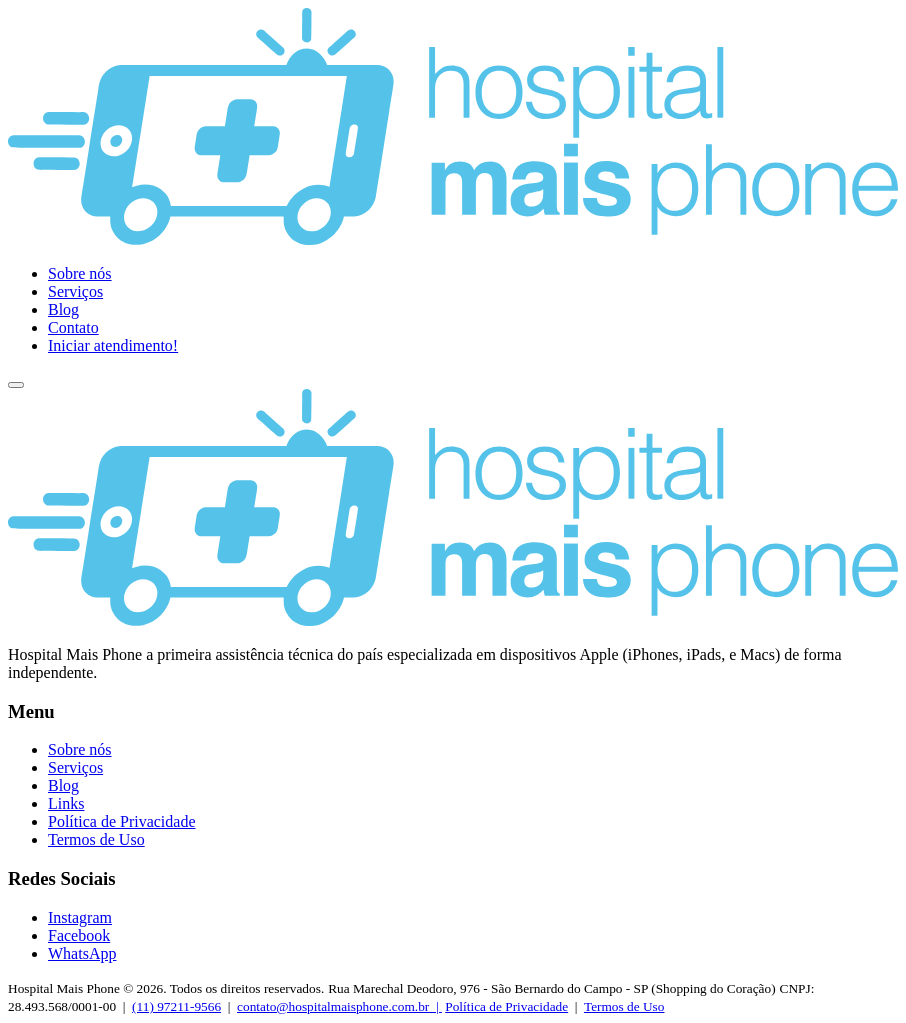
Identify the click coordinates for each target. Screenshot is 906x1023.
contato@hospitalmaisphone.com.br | (339, 1006)
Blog (63, 309)
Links (66, 803)
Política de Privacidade (122, 821)
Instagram (80, 917)
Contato (73, 327)
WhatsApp (82, 953)
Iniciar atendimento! (113, 345)
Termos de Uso (96, 839)
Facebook (79, 935)
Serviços (75, 291)
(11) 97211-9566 (176, 1006)
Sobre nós (80, 273)
